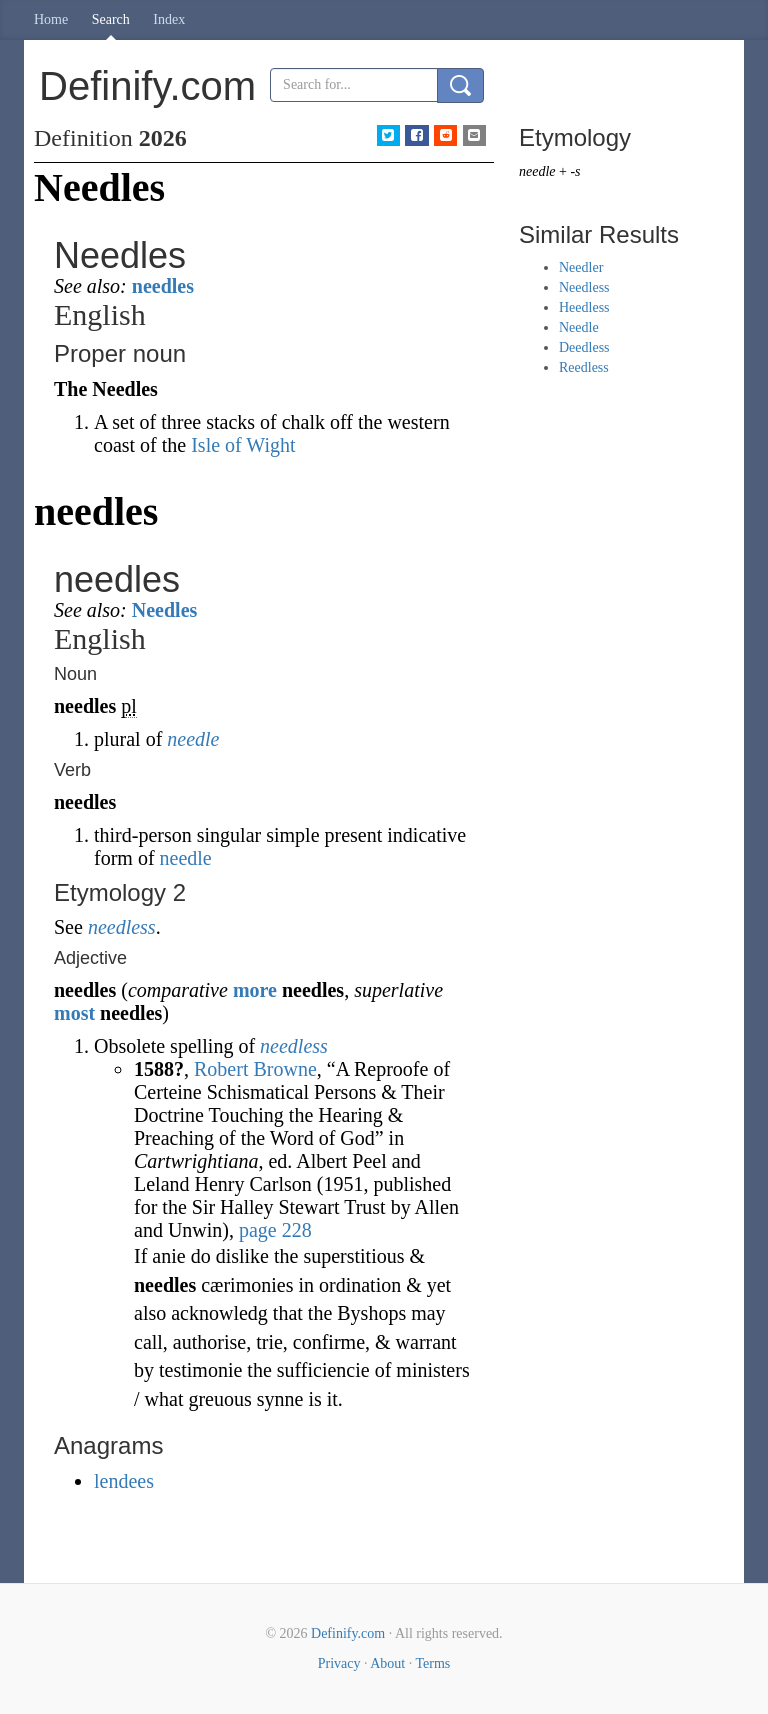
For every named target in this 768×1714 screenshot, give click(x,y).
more (255, 990)
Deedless (584, 347)
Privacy (339, 1663)
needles (163, 286)
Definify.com (348, 1633)
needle (193, 739)
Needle (579, 327)
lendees (124, 1481)
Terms (432, 1663)
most (74, 1013)
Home (51, 19)
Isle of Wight (243, 445)
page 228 (275, 1230)
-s (575, 171)
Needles (165, 610)
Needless (584, 287)
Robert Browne (255, 1069)
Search (111, 19)
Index (169, 19)
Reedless (584, 367)
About (387, 1663)
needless (122, 927)
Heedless (584, 307)
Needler (581, 267)
